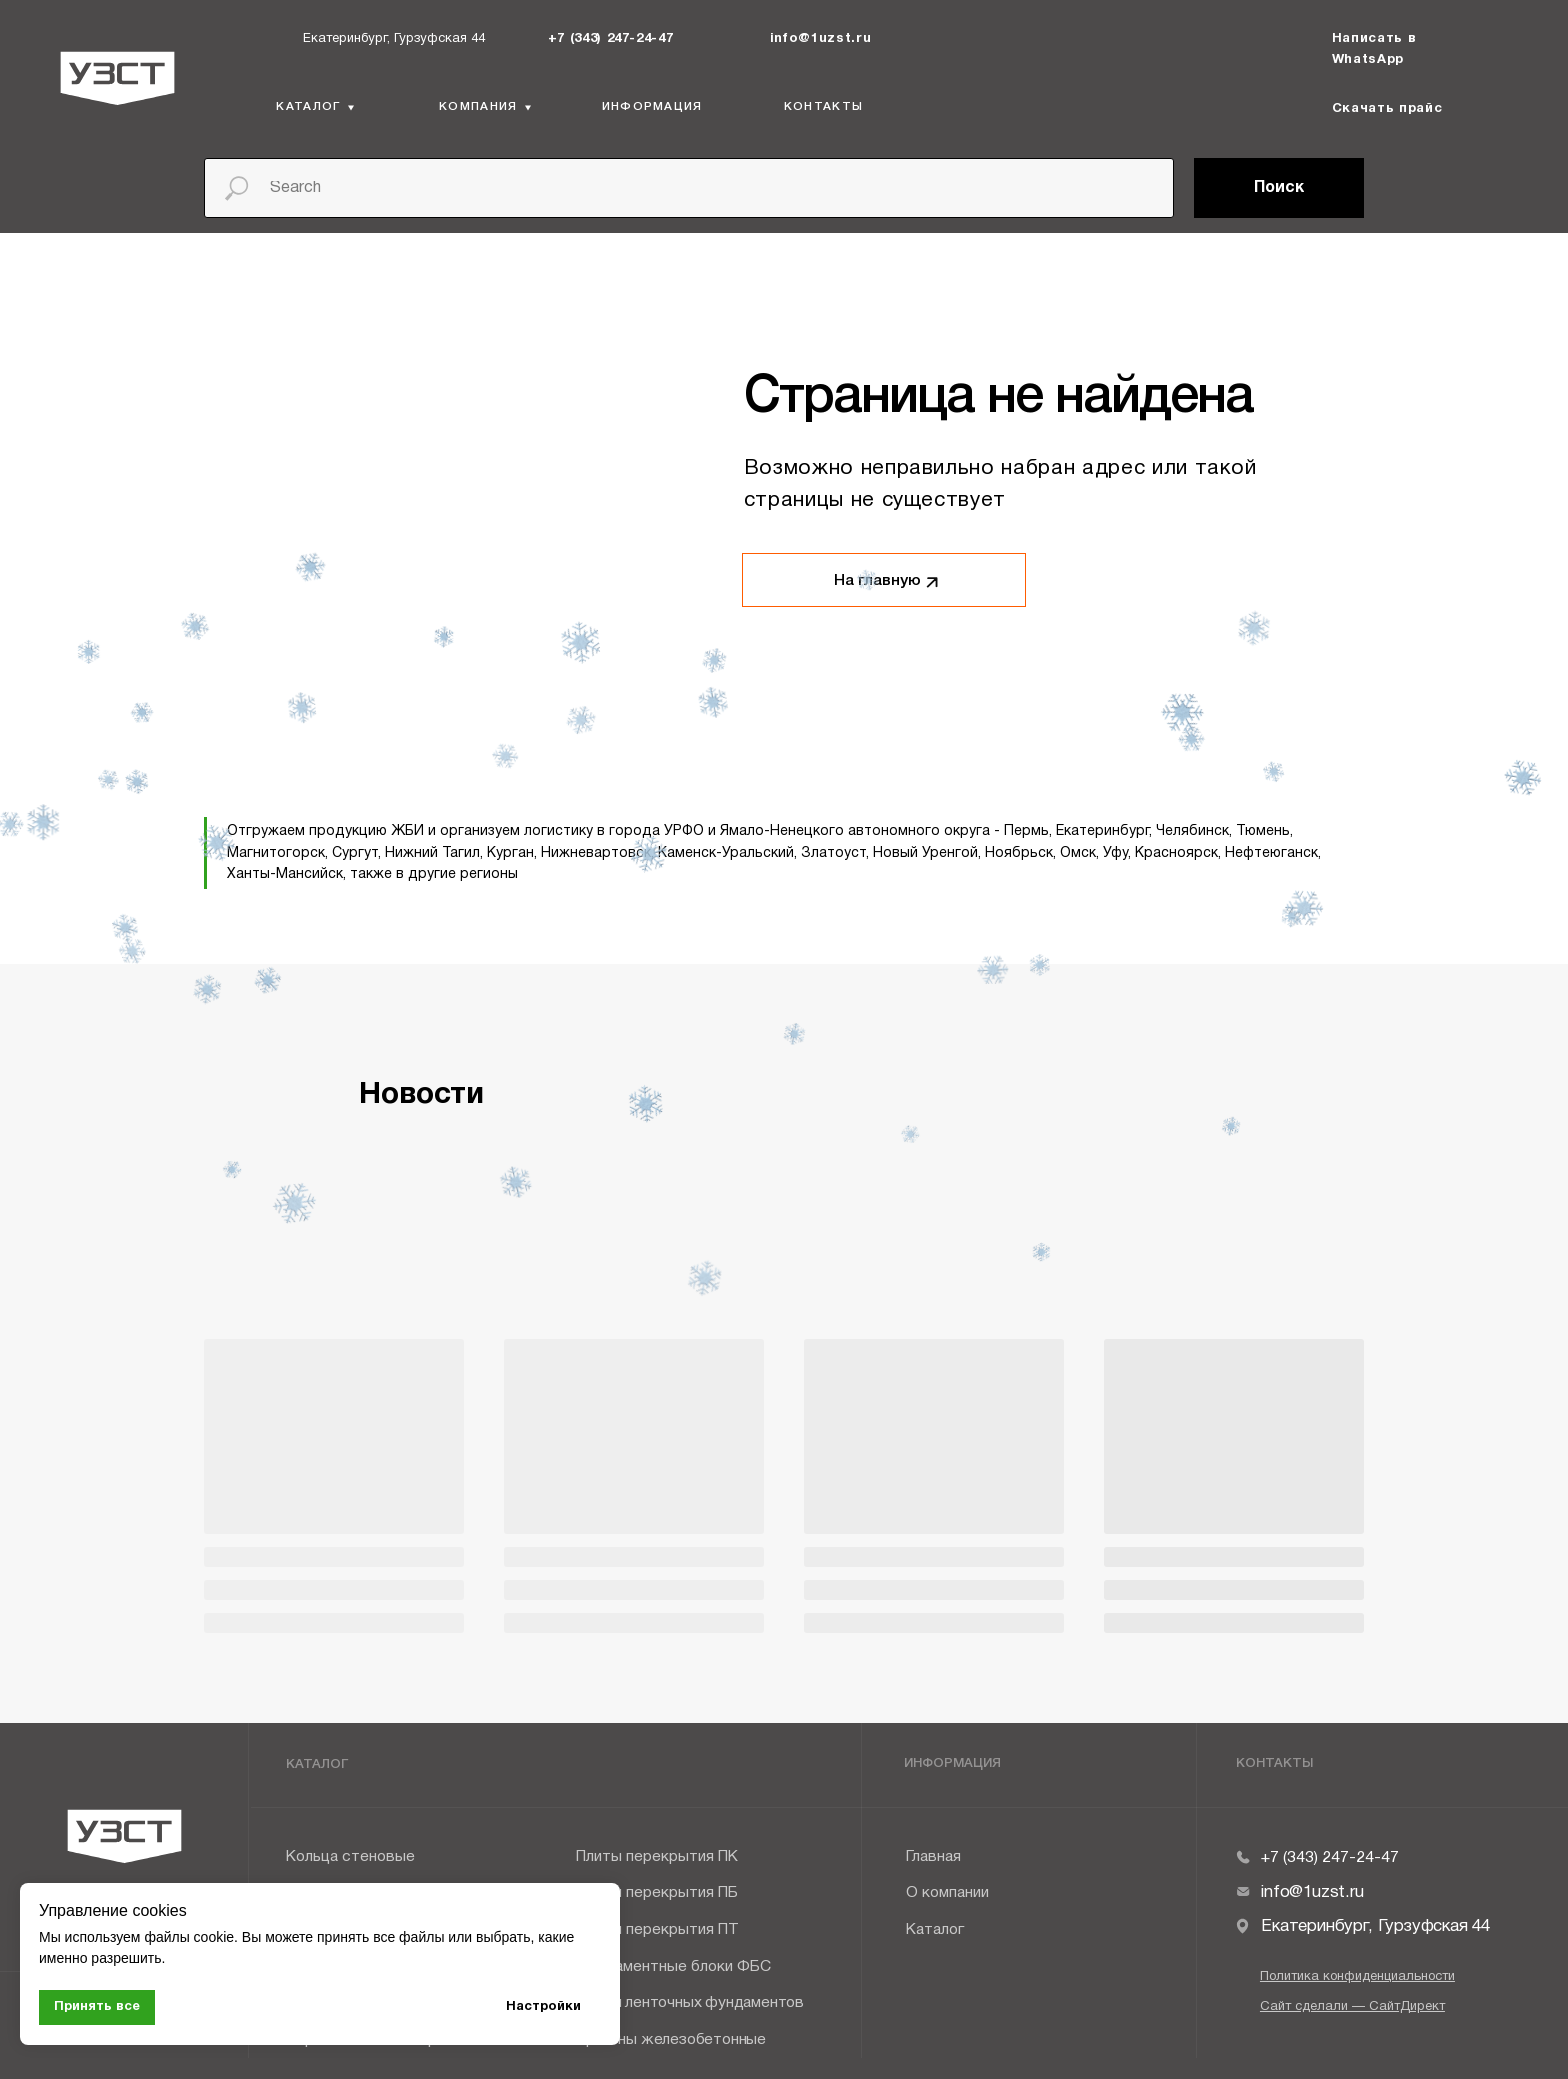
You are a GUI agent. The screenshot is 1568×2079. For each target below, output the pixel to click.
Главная (933, 1857)
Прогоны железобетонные (671, 2040)
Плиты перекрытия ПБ (657, 1893)
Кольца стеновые (350, 1857)
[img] (534, 38)
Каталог (935, 1930)
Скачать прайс (1387, 109)
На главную (877, 581)
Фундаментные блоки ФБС (673, 1967)
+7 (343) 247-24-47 (611, 39)
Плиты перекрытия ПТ (657, 1930)
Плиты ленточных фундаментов (690, 2003)
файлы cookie (189, 1937)
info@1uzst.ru (821, 39)
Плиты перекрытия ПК (657, 1857)
